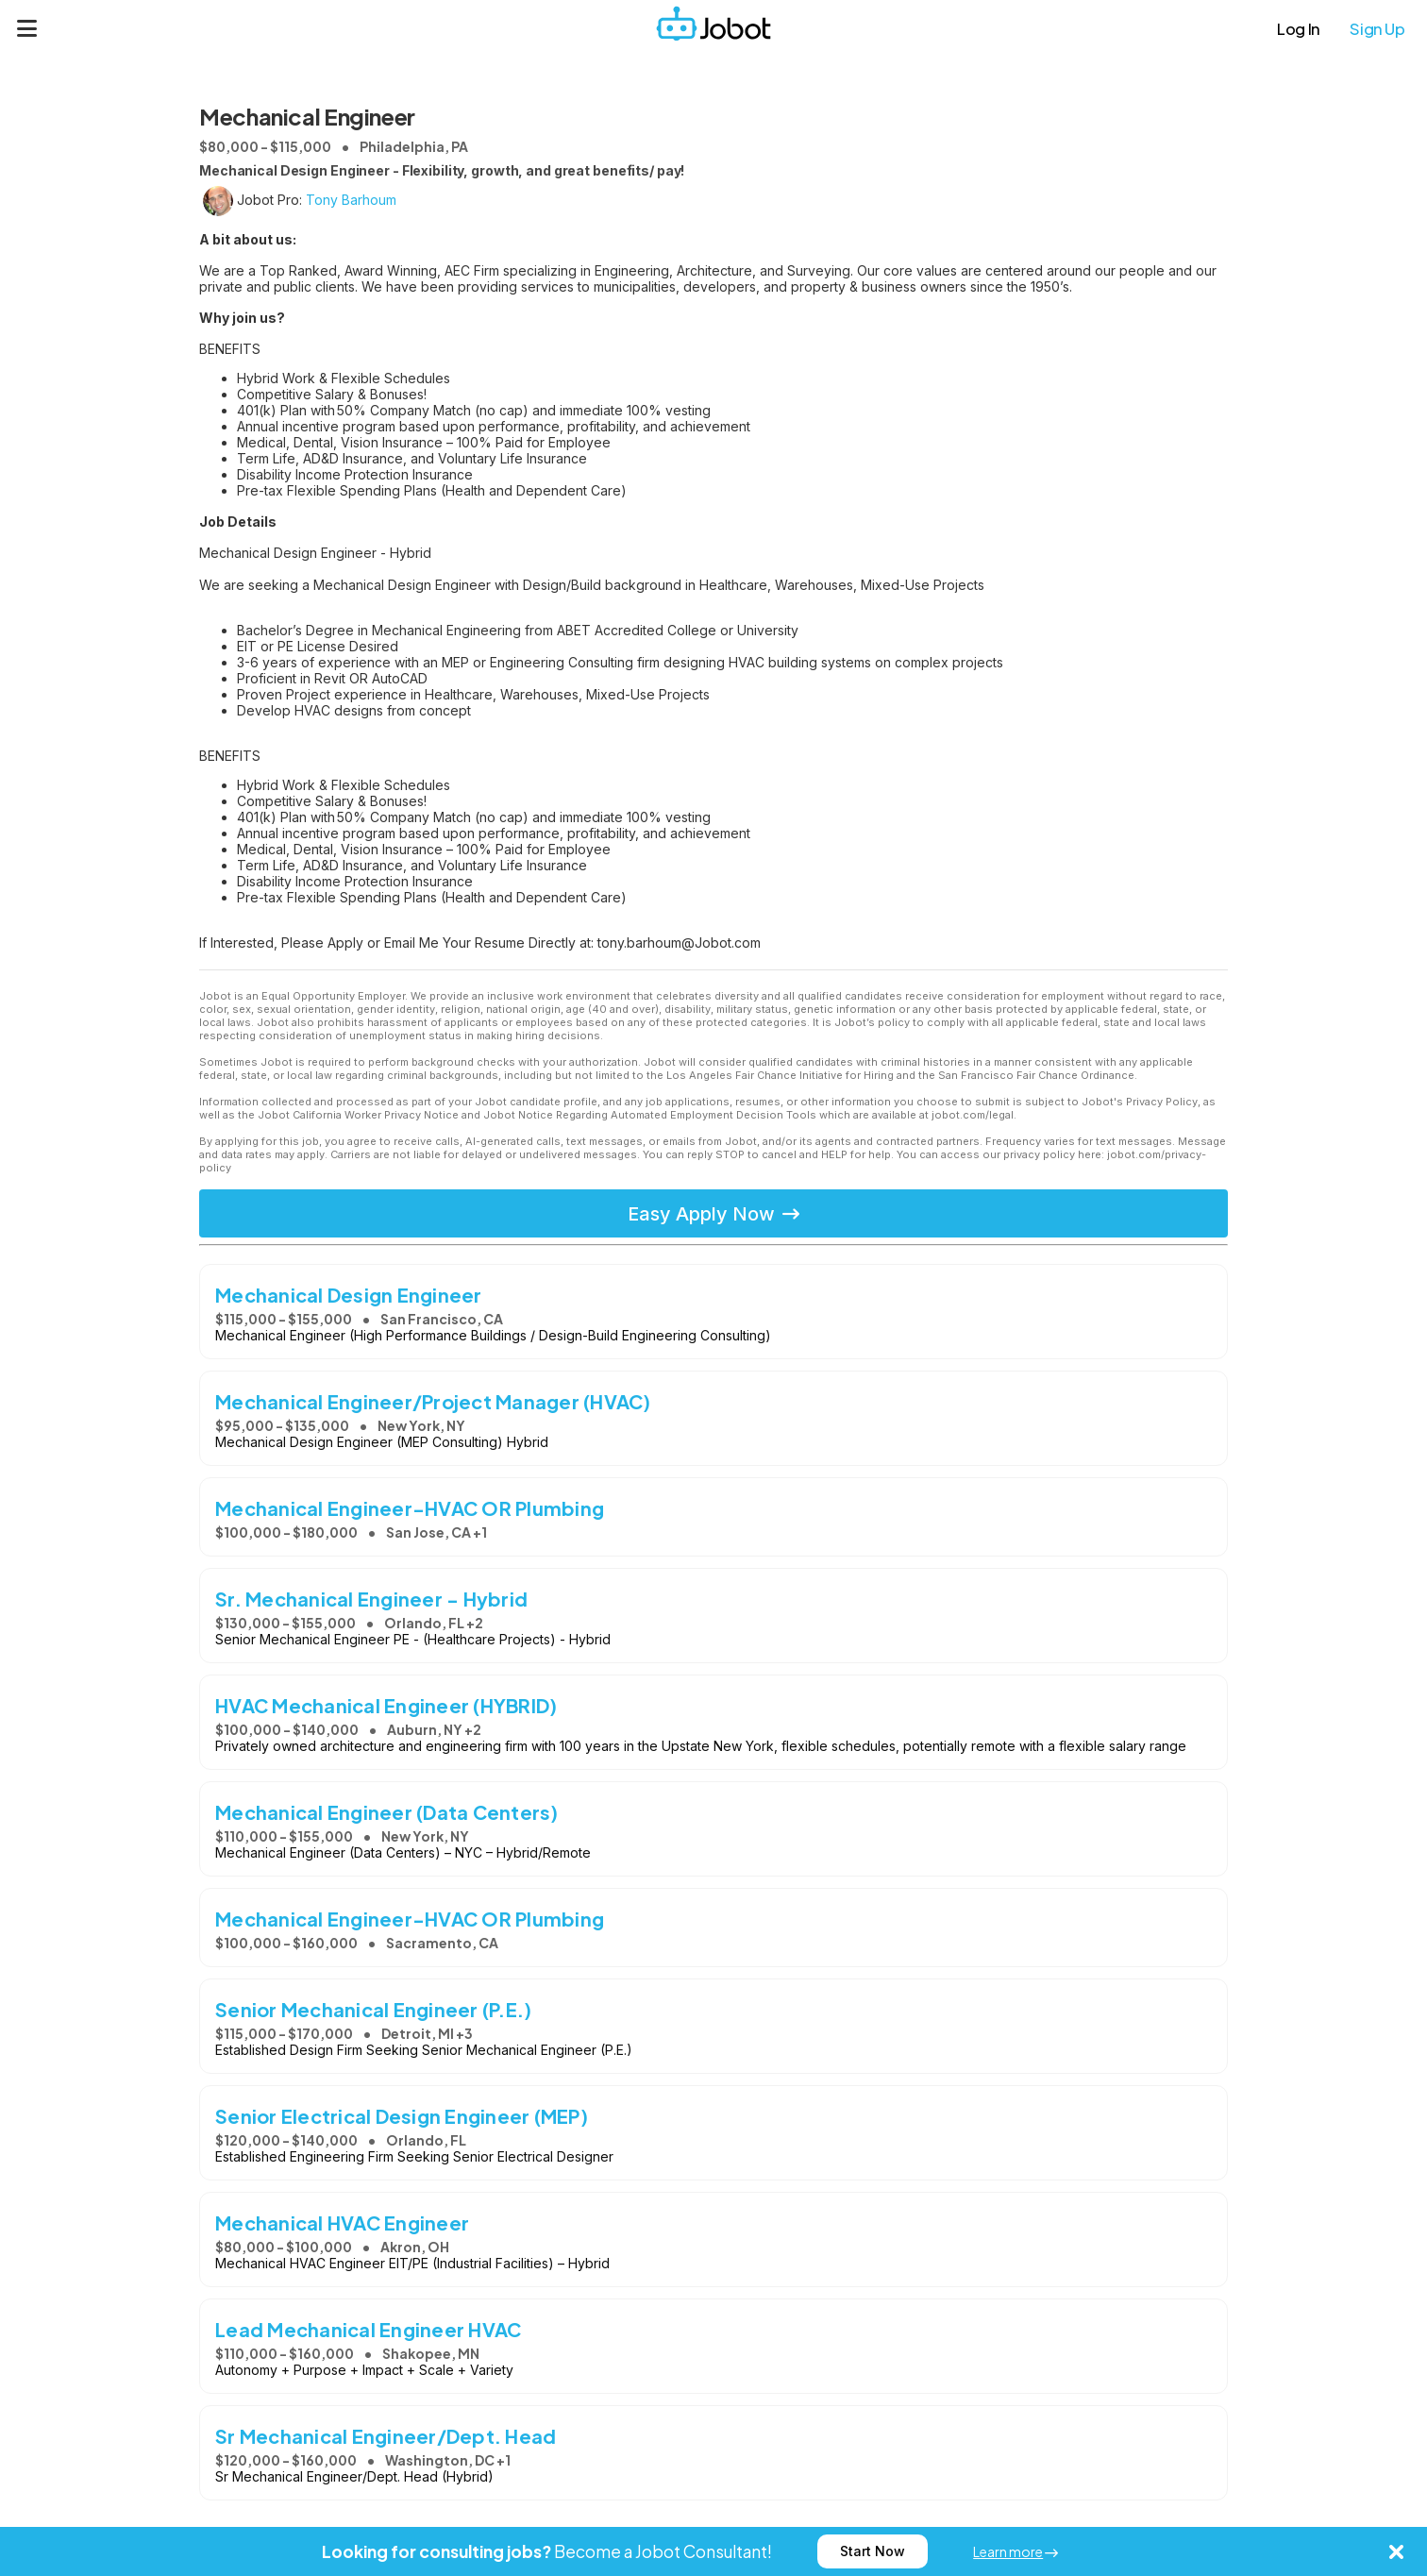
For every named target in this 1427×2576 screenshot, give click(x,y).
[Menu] (27, 28)
